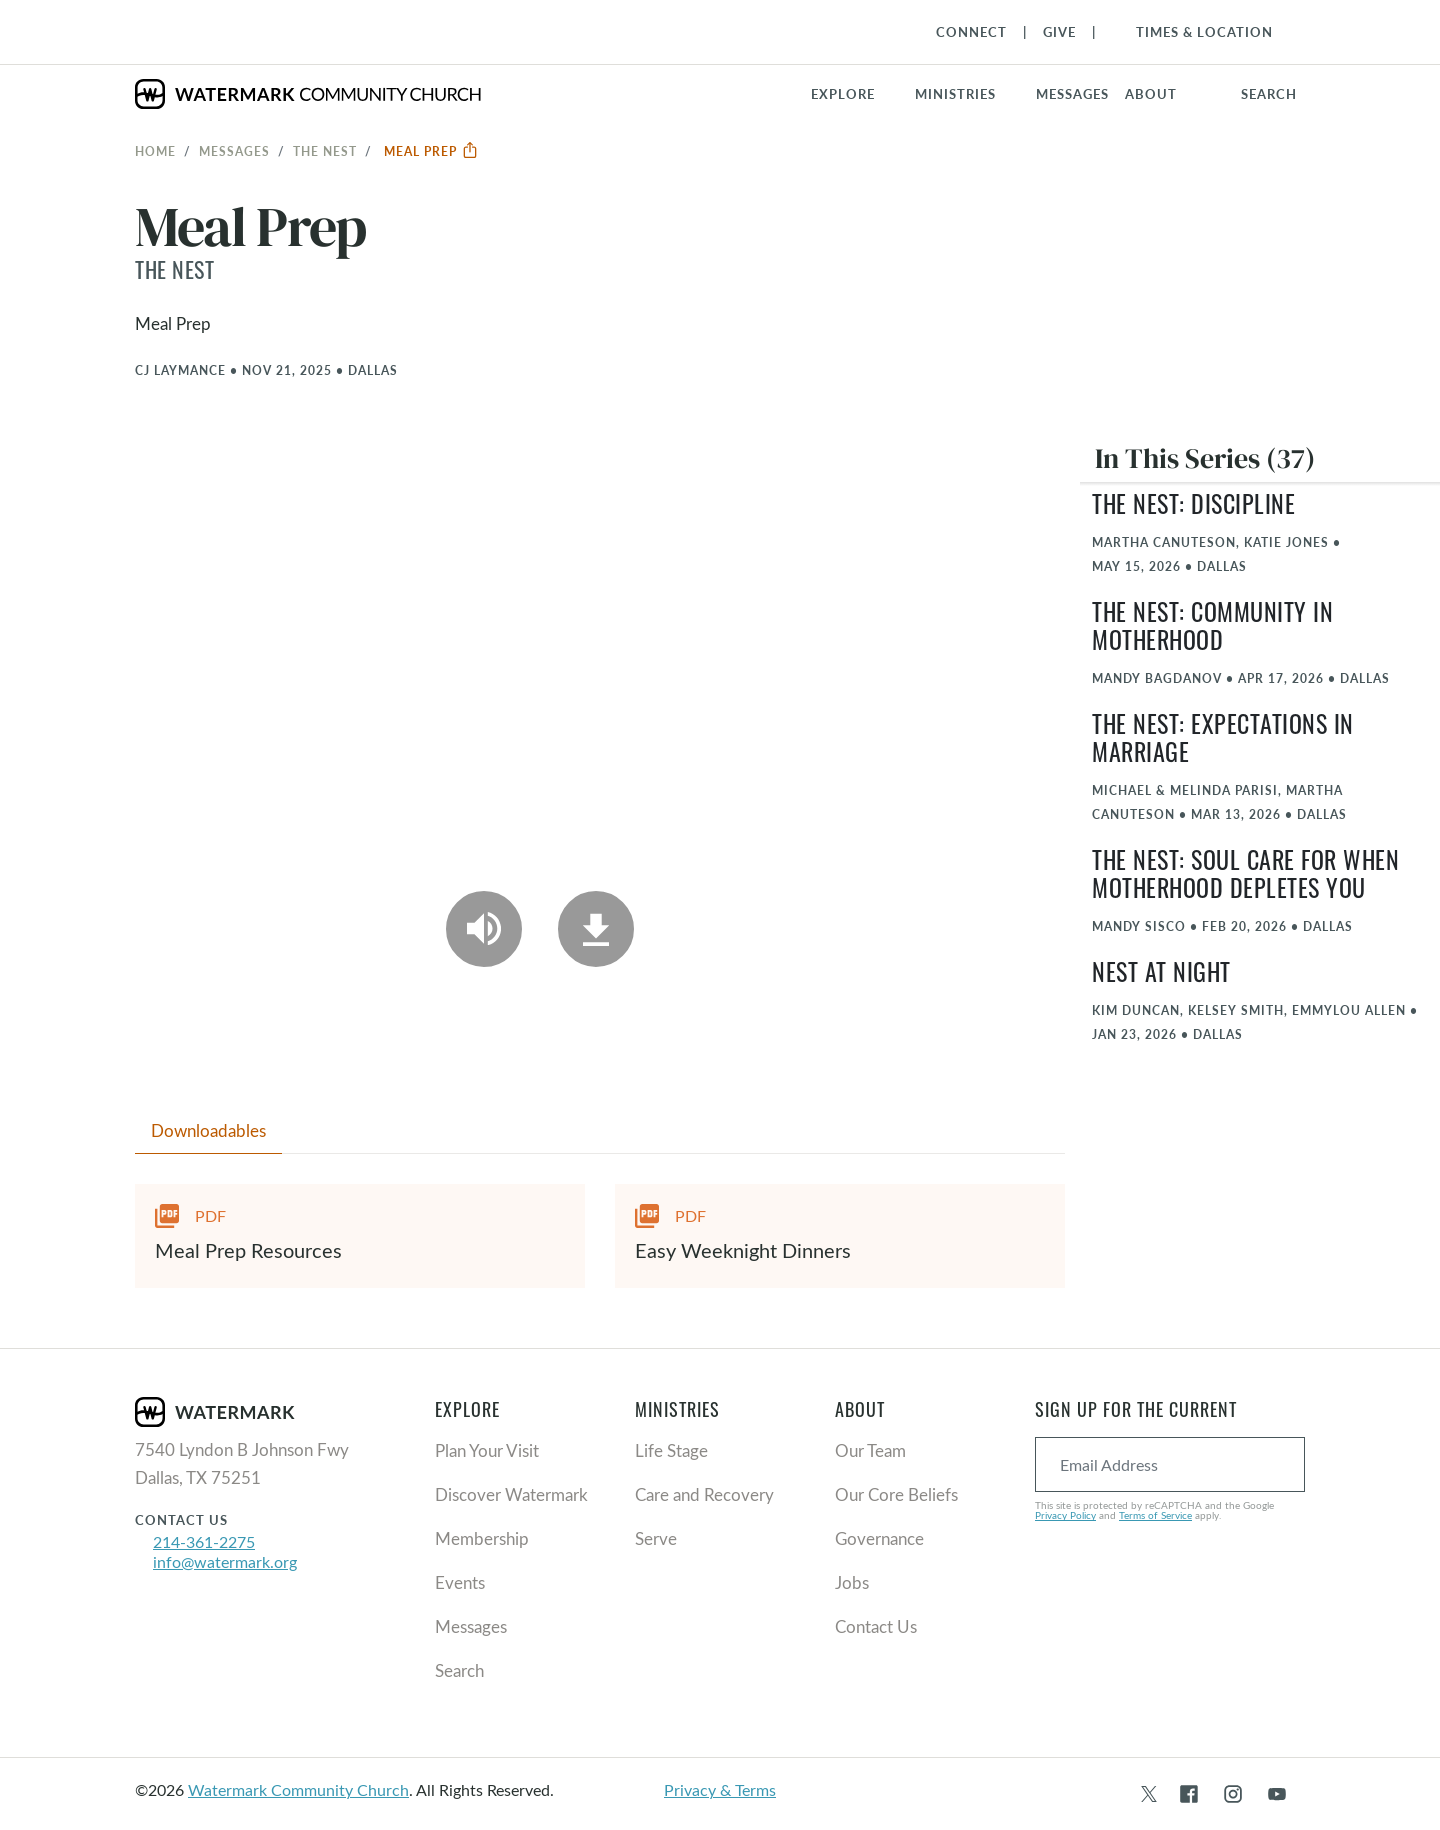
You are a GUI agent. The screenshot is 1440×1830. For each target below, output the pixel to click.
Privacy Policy (1065, 1515)
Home (155, 151)
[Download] (596, 929)
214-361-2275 (204, 1541)
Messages (234, 151)
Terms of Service (1155, 1515)
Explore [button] (843, 94)
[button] (967, 94)
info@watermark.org (225, 1561)
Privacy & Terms (720, 1789)
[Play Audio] (484, 929)
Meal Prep (431, 151)
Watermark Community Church (298, 1789)
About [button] (1151, 94)
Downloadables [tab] (208, 1130)
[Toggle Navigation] (1194, 32)
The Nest (325, 151)
